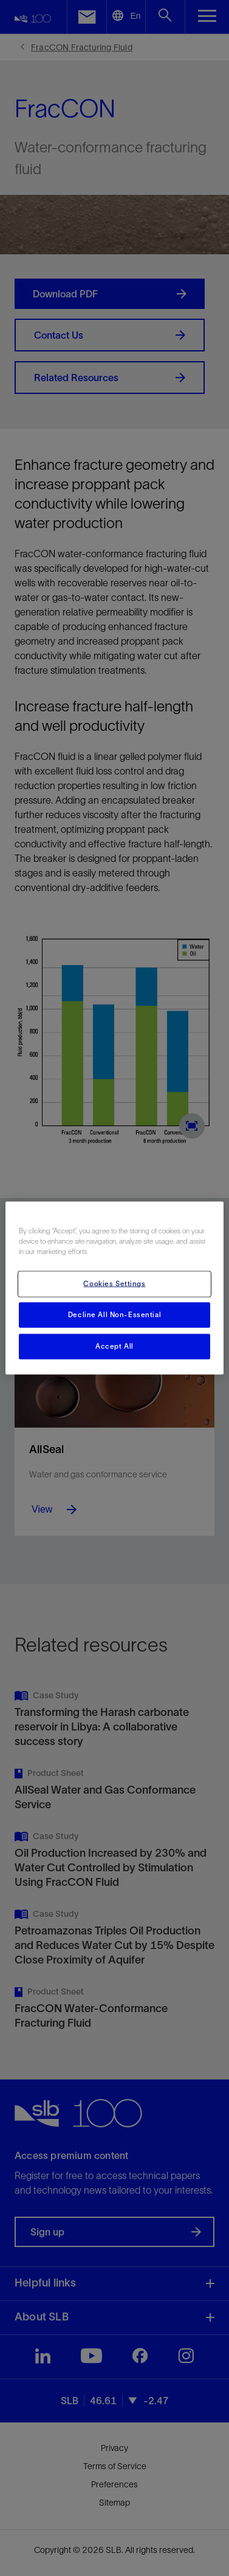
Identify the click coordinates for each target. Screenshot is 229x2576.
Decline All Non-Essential (114, 1314)
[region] (114, 1288)
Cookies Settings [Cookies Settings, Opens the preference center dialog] (114, 1283)
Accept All (114, 1346)
